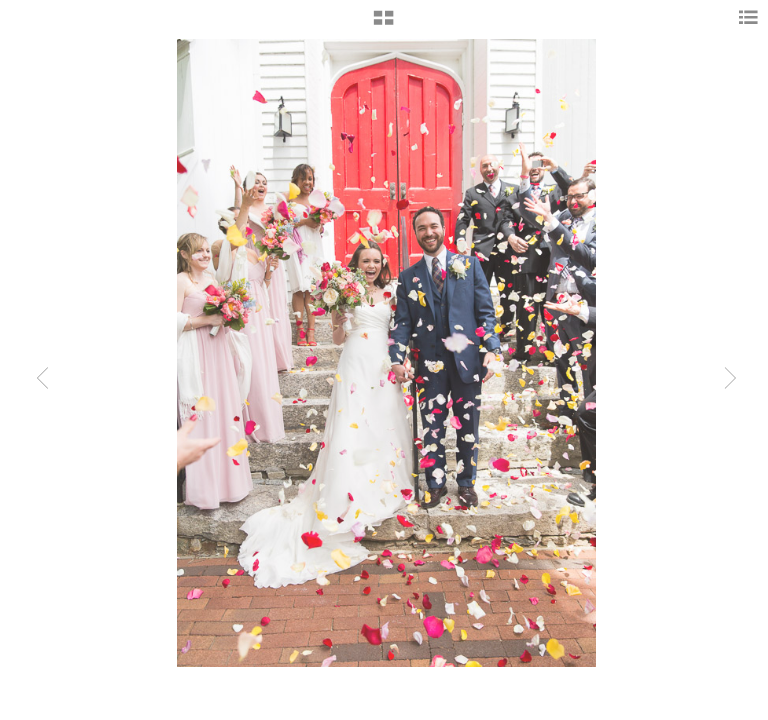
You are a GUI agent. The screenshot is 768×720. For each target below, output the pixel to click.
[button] (383, 25)
